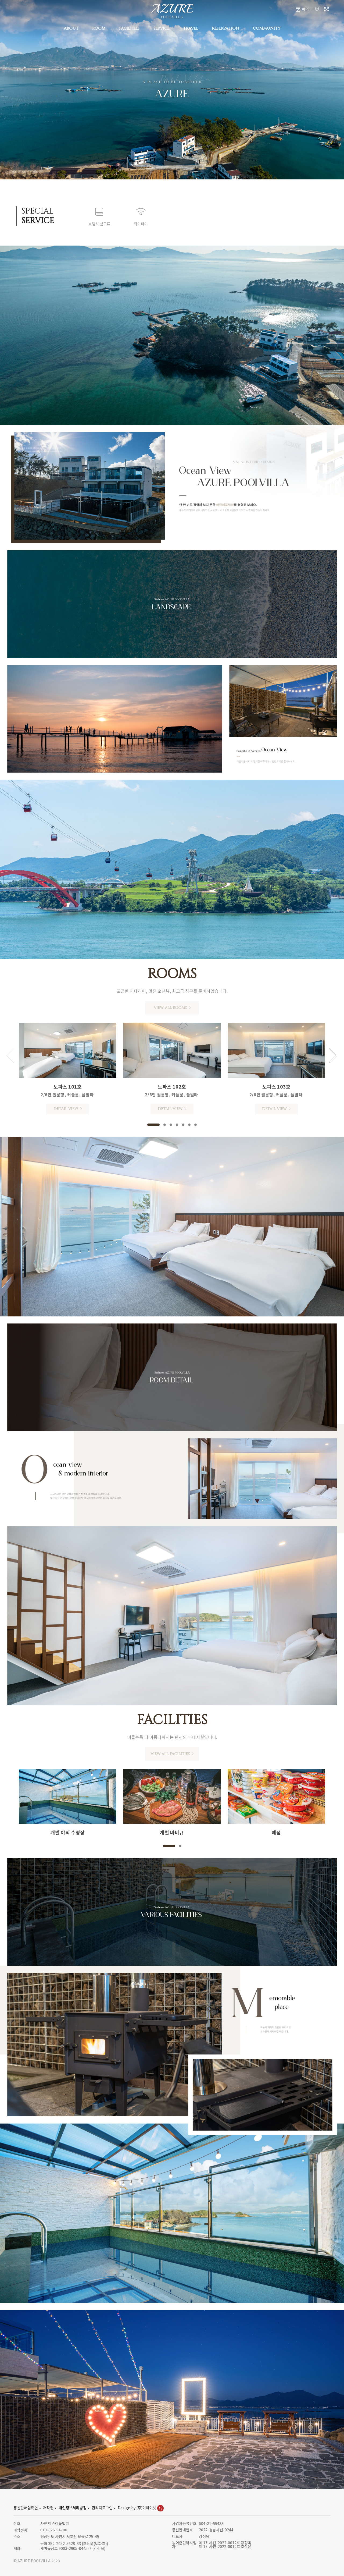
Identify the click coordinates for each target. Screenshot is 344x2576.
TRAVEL (190, 28)
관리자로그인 (102, 2507)
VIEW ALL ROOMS (172, 1007)
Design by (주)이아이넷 (141, 2507)
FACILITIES (129, 28)
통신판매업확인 (25, 2507)
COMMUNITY (266, 28)
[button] (153, 1125)
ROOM (98, 28)
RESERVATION (225, 28)
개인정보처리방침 (73, 2507)
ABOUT (71, 28)
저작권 (48, 2507)
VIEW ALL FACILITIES (172, 1753)
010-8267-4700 (53, 2529)
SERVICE (161, 28)
